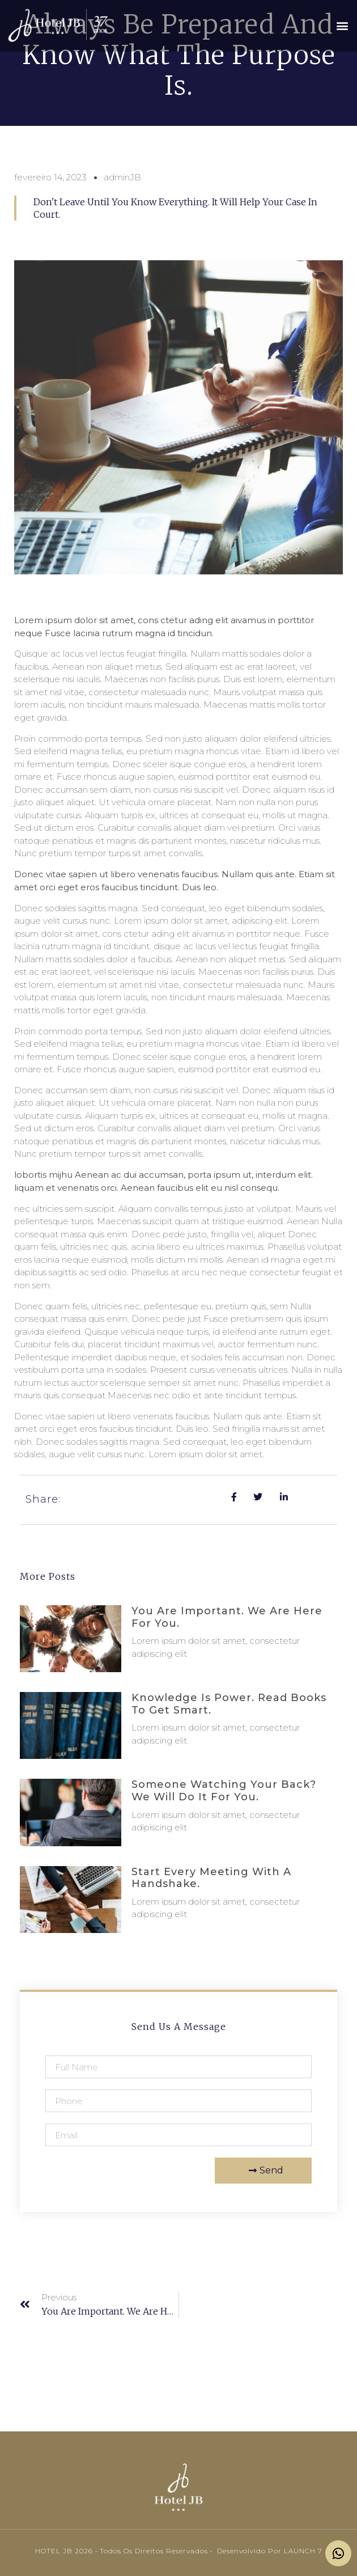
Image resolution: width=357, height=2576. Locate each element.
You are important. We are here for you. (226, 1617)
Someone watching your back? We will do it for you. (223, 1790)
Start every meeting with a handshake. (211, 1878)
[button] (342, 25)
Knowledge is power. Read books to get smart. (228, 1703)
